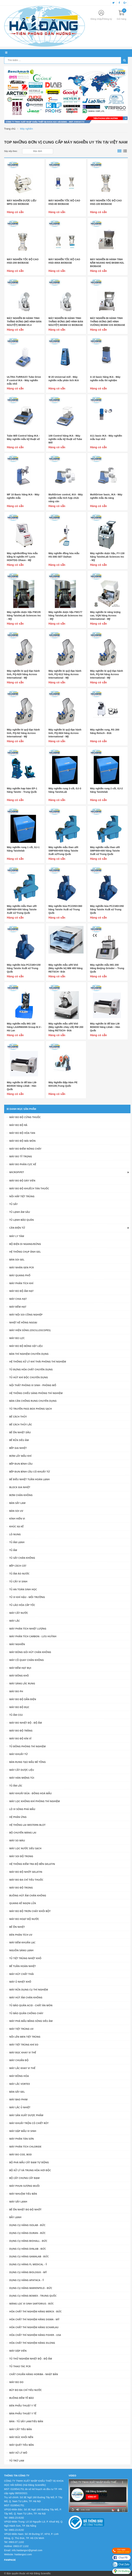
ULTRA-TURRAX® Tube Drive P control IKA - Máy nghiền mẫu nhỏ (24, 380)
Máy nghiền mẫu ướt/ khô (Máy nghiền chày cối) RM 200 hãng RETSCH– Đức (65, 1027)
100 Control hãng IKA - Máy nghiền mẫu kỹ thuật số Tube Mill (65, 439)
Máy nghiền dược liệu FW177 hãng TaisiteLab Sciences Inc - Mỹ (65, 615)
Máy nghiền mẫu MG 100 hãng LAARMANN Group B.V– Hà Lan (24, 1027)
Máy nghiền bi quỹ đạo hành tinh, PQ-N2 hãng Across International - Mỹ (23, 733)
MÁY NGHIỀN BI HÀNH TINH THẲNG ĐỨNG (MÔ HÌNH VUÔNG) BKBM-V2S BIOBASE (107, 321)
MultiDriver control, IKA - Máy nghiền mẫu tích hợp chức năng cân (65, 498)
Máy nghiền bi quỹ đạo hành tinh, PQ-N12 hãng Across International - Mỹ (64, 674)
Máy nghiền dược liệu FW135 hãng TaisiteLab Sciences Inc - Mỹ (24, 615)
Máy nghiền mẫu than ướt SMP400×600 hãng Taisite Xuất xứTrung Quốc (63, 850)
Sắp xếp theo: (11, 151)
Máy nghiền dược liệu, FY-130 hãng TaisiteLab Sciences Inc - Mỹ (107, 556)
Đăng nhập (96, 19)
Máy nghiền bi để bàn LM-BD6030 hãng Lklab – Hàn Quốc (105, 1027)
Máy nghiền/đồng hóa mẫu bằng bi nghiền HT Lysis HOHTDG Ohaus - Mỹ (22, 556)
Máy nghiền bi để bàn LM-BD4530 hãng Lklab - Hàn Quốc (22, 1085)
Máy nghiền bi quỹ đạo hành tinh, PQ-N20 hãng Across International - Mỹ (23, 674)
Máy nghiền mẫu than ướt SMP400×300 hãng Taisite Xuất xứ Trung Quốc (22, 909)
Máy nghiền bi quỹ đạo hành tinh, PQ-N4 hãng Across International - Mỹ (106, 674)
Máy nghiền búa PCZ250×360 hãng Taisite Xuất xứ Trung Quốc (65, 909)
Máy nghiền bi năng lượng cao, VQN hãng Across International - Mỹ (105, 615)
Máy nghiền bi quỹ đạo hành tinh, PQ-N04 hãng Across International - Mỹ (64, 733)
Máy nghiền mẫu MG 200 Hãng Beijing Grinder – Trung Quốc (107, 968)
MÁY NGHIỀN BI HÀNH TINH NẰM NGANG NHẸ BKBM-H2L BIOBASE (107, 262)
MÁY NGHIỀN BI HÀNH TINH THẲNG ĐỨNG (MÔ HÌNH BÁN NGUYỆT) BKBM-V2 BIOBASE (65, 321)
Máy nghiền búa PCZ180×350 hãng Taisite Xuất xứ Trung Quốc (107, 909)
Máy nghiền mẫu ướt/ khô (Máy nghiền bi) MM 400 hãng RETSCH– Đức (65, 968)
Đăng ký (107, 19)
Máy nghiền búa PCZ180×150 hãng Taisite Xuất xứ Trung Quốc (24, 968)
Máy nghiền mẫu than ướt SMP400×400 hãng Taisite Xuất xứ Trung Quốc (105, 850)
